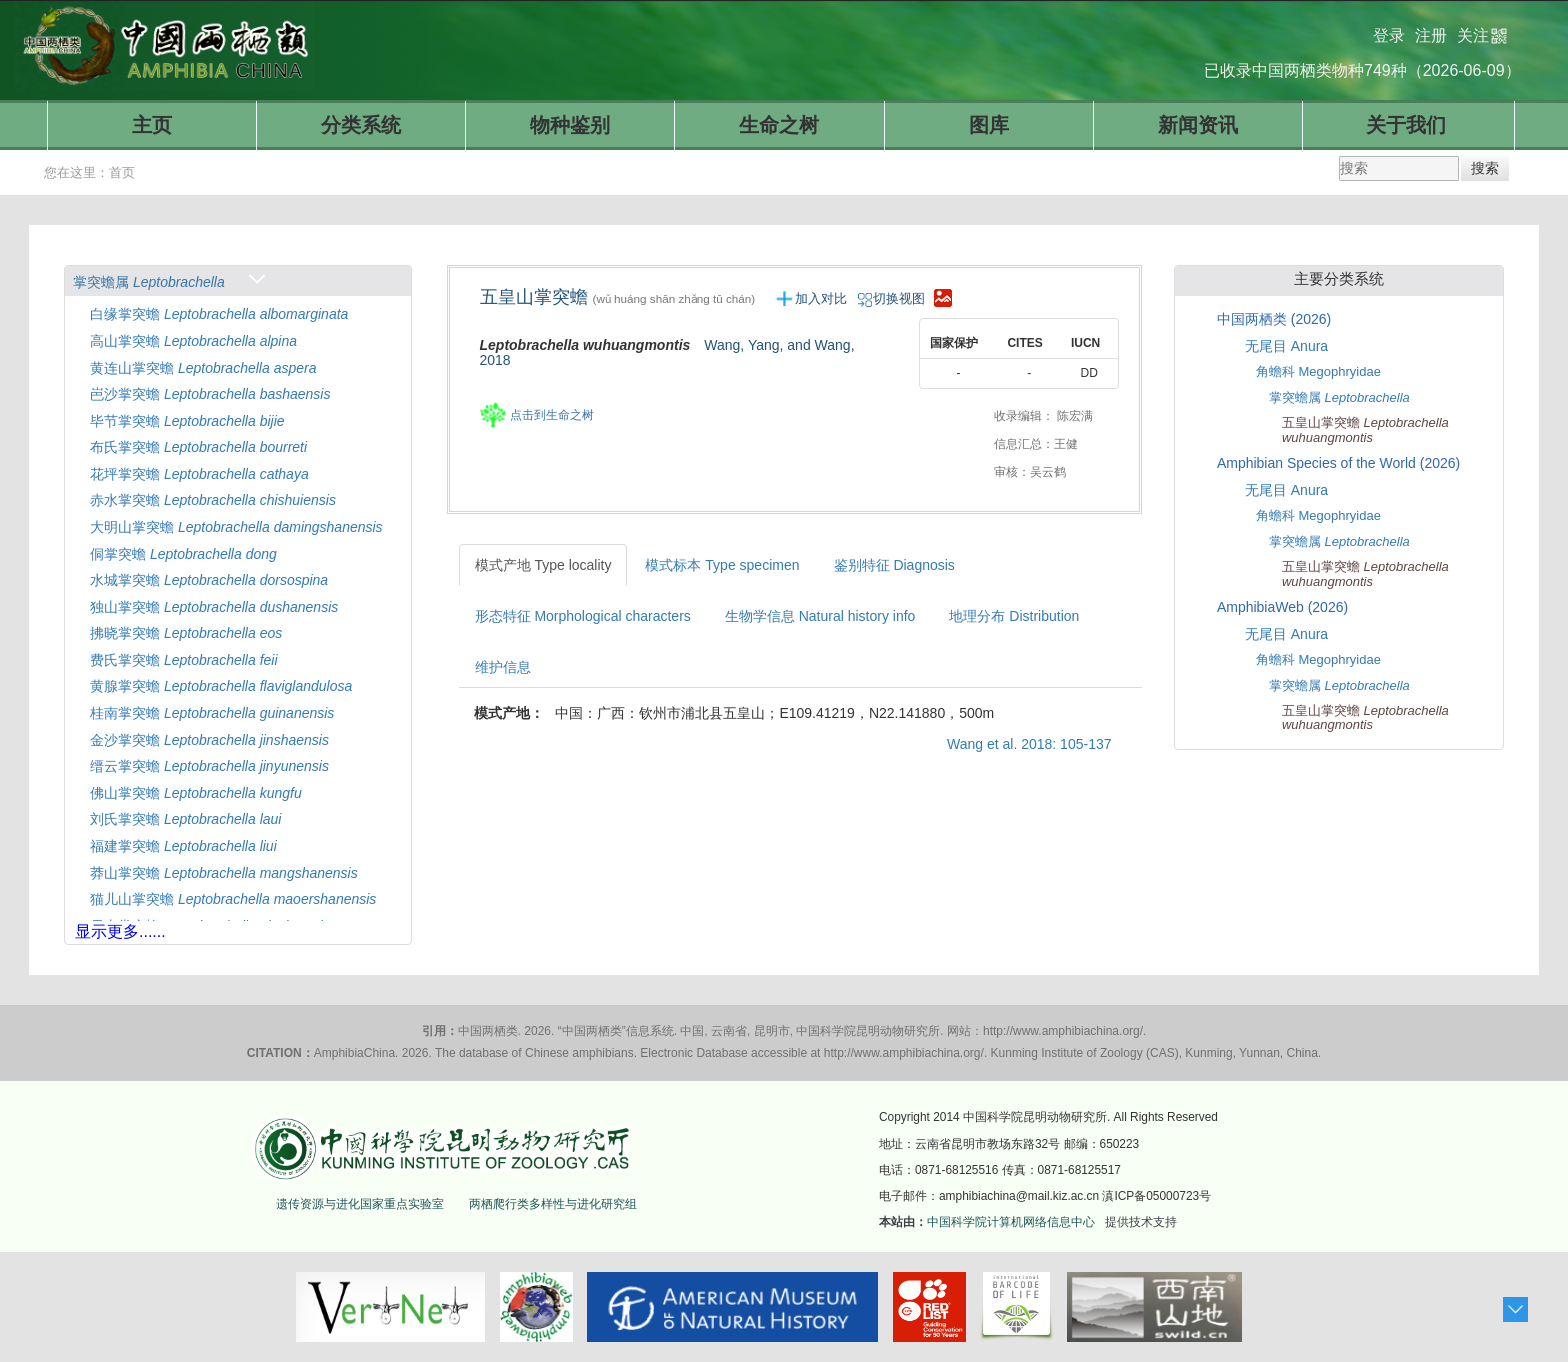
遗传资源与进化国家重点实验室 (360, 1204)
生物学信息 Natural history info (820, 616)
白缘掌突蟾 (219, 314)
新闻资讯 (1198, 125)
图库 (989, 125)
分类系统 (361, 125)
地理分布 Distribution (1014, 616)
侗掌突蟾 (183, 554)
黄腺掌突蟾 (221, 686)
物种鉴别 (570, 125)
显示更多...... (120, 931)
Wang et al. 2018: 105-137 (1029, 744)
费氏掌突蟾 (184, 660)
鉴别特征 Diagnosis (894, 565)
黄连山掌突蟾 (203, 368)
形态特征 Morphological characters (583, 616)
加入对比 (821, 298)
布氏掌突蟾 (198, 447)
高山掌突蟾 (193, 341)
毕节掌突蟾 (187, 421)
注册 (1431, 27)
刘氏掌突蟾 (185, 819)
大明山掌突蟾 (236, 527)
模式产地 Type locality (543, 565)
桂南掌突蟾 (212, 713)
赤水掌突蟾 (213, 500)
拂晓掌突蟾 (186, 633)
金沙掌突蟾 (209, 740)
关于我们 (1406, 125)
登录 (1389, 27)
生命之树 (779, 125)
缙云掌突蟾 (209, 766)
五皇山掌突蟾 (625, 297)
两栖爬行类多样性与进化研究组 (553, 1204)
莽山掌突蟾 (224, 873)
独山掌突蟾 (214, 607)
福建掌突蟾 (183, 846)
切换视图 (893, 298)
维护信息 (503, 667)
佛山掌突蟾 (196, 793)
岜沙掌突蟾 (210, 394)
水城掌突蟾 (209, 580)
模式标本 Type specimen (722, 565)
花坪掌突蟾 (199, 474)
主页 (152, 125)
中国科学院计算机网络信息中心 (1011, 1222)
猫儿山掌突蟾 (233, 899)
